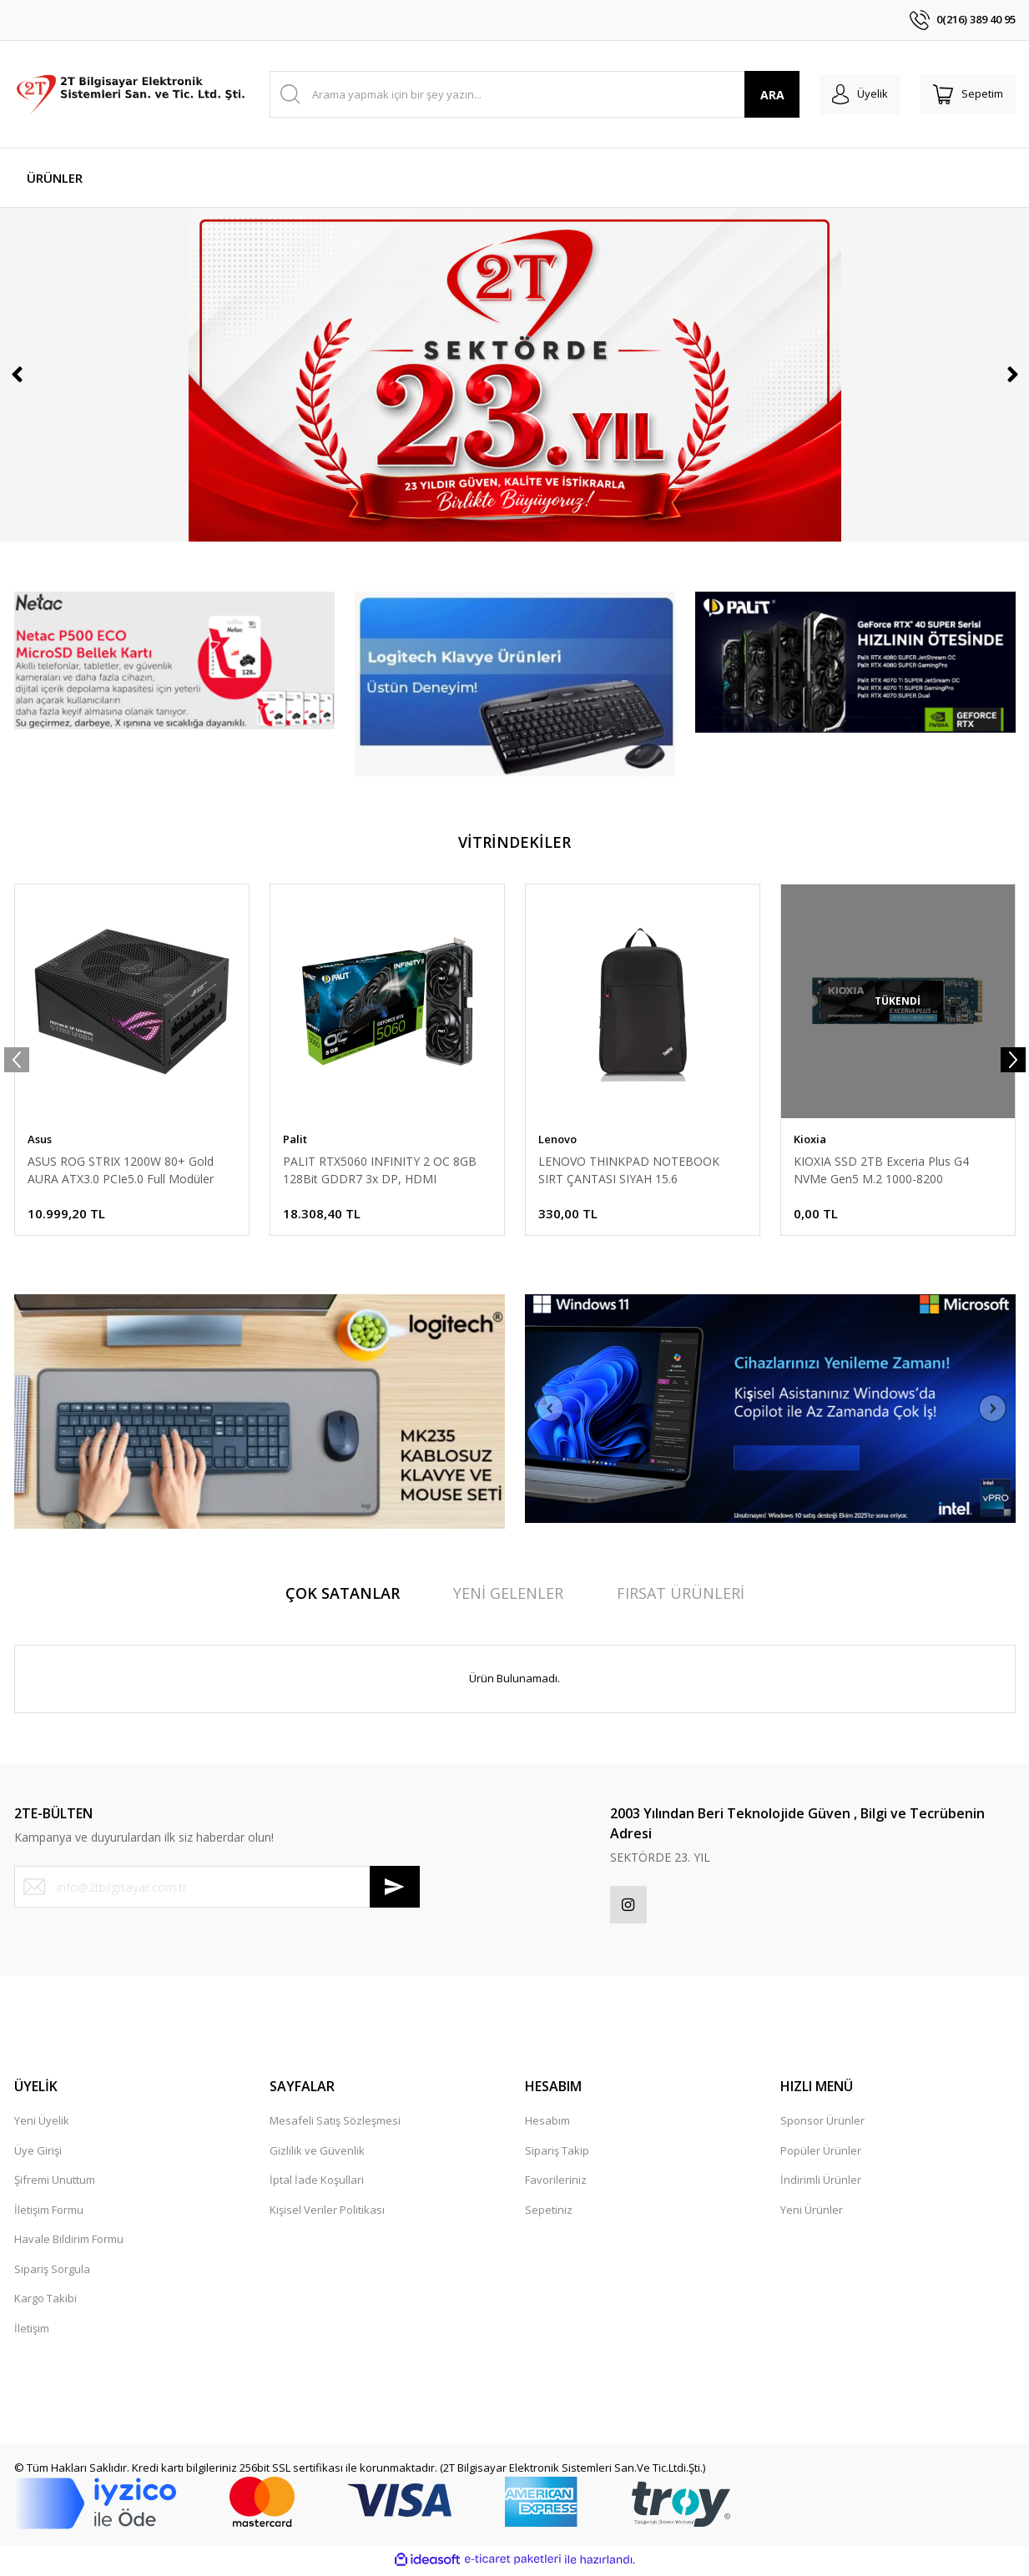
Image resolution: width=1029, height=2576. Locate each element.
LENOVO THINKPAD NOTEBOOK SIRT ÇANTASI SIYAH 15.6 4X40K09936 (628, 1170)
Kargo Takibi (45, 2302)
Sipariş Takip (557, 2154)
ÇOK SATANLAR (342, 1593)
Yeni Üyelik (41, 2124)
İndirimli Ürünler (820, 2183)
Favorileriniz (556, 2183)
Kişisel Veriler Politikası (327, 2213)
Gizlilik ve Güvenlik (317, 2154)
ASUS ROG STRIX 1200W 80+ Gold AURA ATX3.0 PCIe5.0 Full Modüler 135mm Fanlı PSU (121, 1170)
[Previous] (16, 374)
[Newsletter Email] (217, 1887)
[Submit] (395, 1887)
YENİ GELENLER (508, 1593)
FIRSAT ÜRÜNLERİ (680, 1593)
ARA (755, 95)
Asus (40, 1139)
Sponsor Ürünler (822, 2124)
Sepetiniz (549, 2213)
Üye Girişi (38, 2154)
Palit (295, 1139)
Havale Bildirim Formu (69, 2243)
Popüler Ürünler (820, 2154)
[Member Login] (847, 94)
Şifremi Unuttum (54, 2183)
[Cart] (964, 94)
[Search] (526, 94)
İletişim (31, 2332)
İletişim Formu (48, 2213)
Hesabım (547, 2124)
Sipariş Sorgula (52, 2273)
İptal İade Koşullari (317, 2183)
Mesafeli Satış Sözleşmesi (335, 2124)
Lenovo (557, 1139)
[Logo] (132, 93)
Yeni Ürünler (811, 2213)
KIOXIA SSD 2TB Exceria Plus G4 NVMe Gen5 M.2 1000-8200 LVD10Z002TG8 (881, 1170)
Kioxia (810, 1139)
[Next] (1012, 374)
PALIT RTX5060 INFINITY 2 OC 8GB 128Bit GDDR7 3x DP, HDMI (380, 1170)
